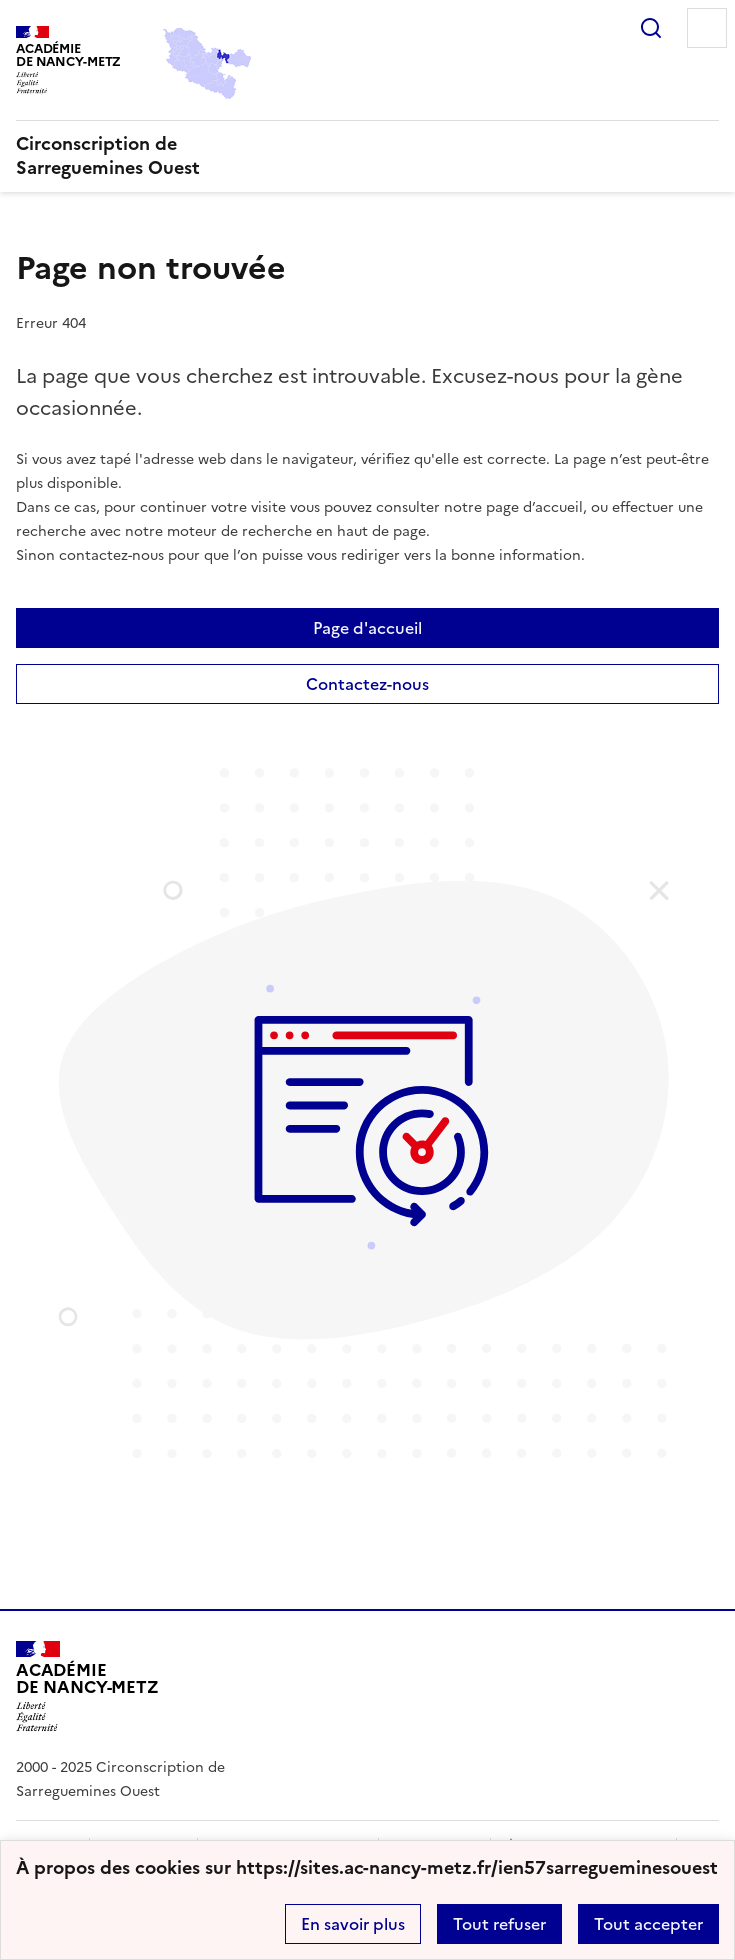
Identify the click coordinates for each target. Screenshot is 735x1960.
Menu (707, 28)
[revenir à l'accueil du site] (367, 156)
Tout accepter (648, 1924)
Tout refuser (499, 1924)
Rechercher (651, 28)
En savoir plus (353, 1924)
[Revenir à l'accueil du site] (87, 1686)
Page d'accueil (367, 628)
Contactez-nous (367, 684)
